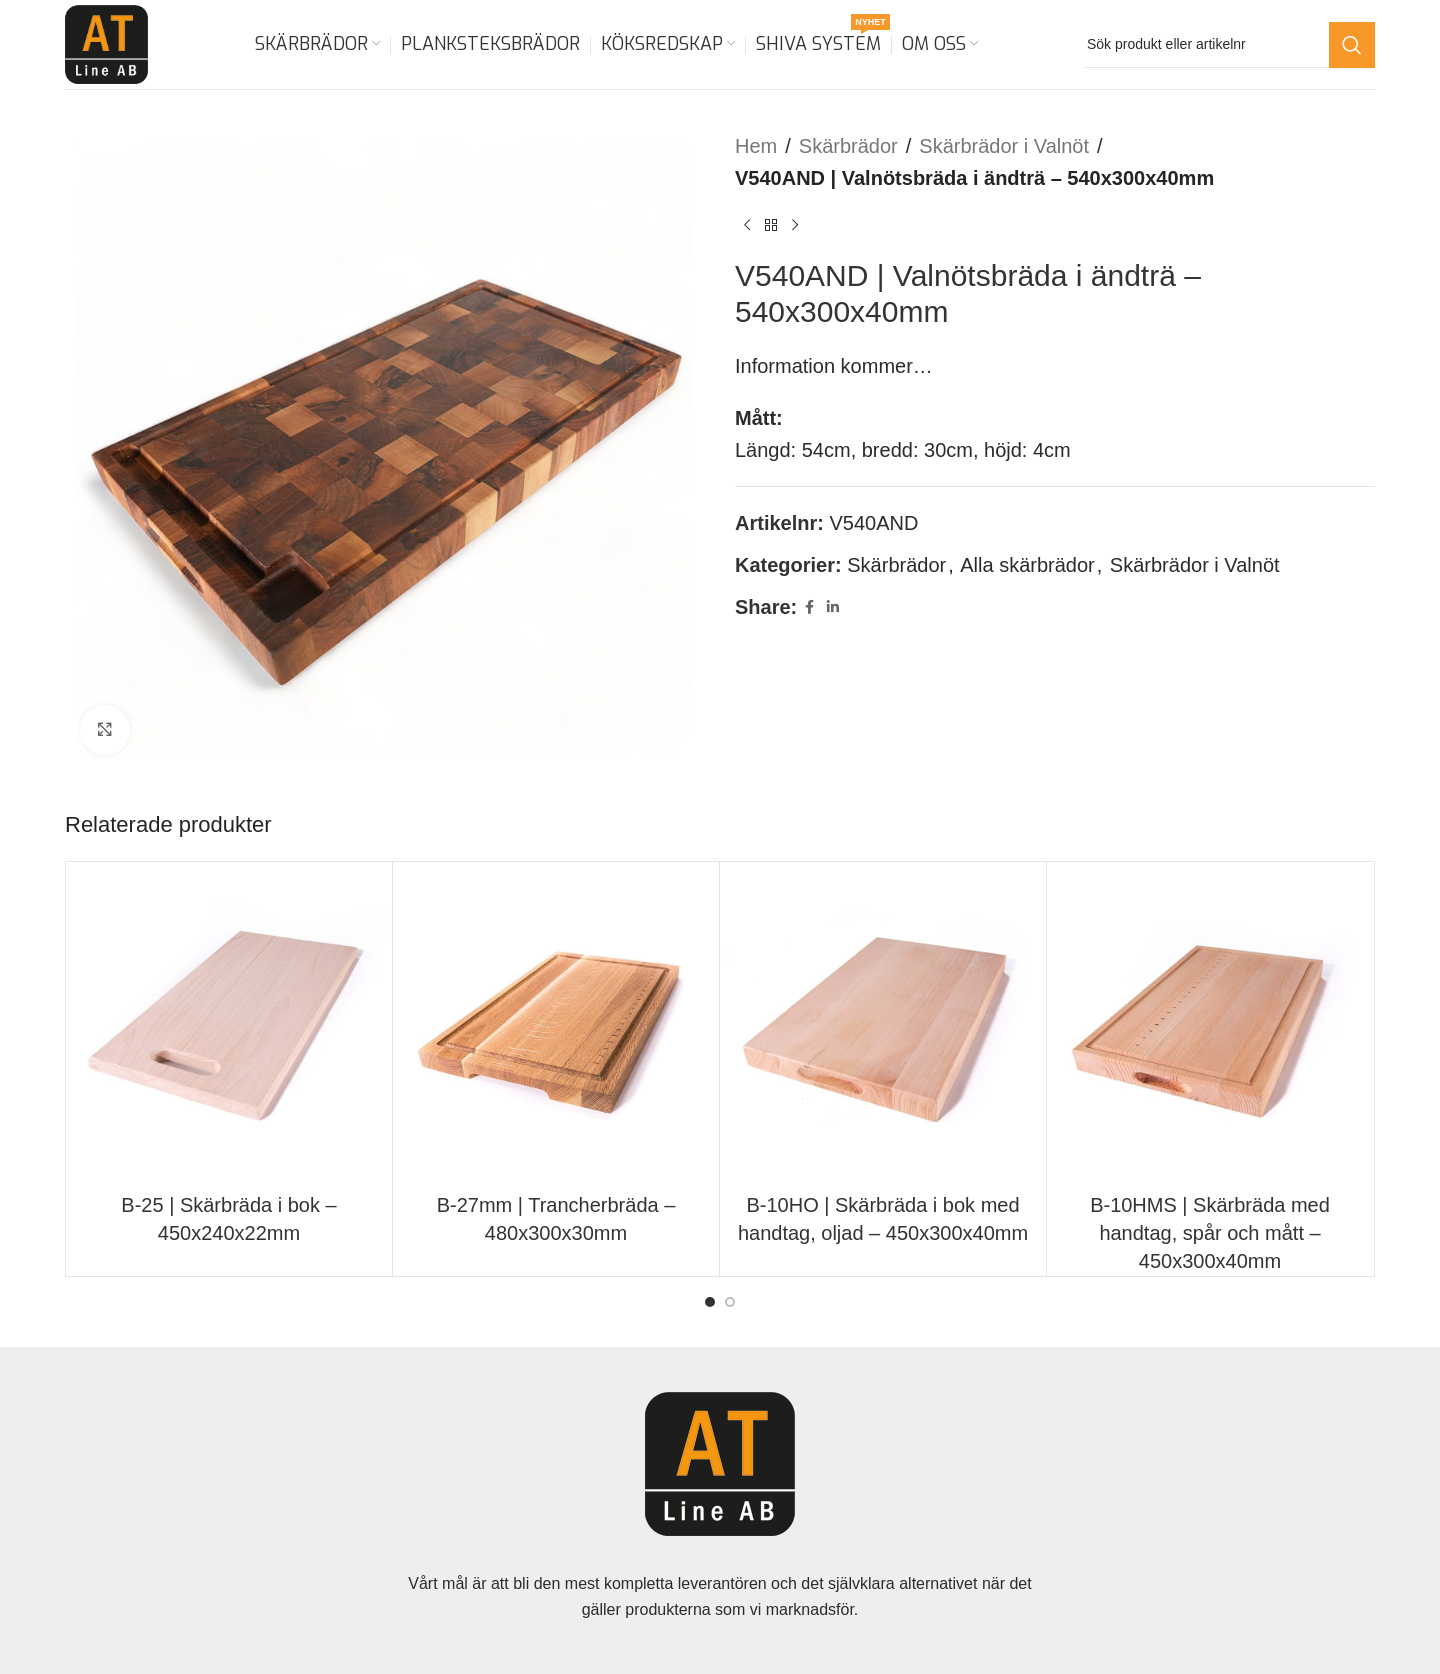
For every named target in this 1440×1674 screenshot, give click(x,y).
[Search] (1230, 45)
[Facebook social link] (809, 607)
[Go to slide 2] (730, 1302)
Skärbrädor (848, 146)
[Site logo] (106, 43)
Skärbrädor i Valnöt (1004, 146)
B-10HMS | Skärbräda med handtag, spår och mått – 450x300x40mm (1210, 1233)
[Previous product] (747, 226)
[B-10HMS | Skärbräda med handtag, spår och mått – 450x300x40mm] (1210, 1025)
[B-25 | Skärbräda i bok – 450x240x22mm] (229, 1025)
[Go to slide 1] (710, 1302)
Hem (756, 146)
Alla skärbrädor (1027, 565)
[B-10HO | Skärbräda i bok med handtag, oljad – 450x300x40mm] (883, 1025)
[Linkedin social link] (833, 607)
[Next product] (795, 226)
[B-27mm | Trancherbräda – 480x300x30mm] (556, 1025)
